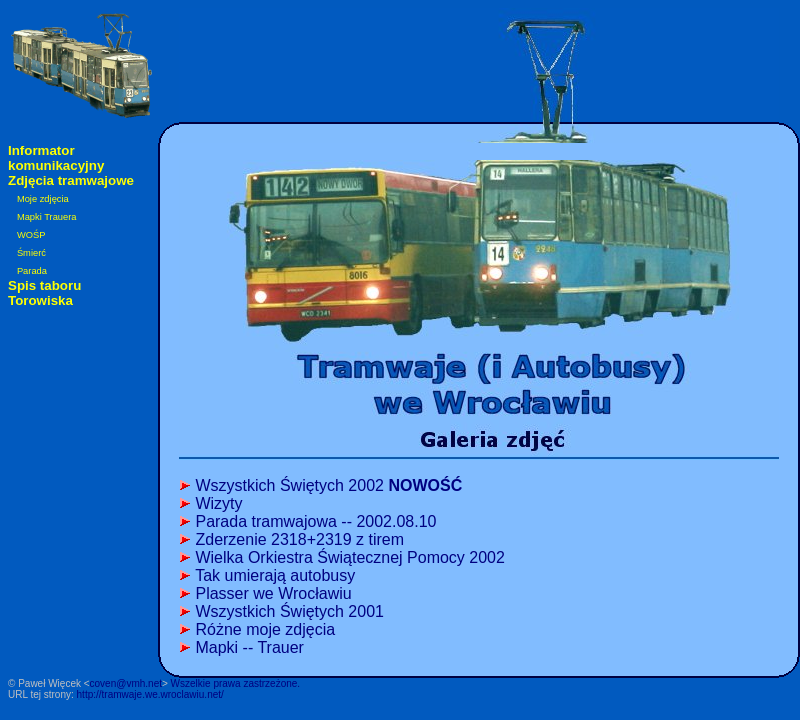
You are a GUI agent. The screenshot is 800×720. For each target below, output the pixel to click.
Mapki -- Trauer (249, 647)
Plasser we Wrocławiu (273, 593)
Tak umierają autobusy (275, 575)
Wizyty (218, 503)
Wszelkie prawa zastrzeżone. (236, 683)
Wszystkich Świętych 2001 (289, 611)
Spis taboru (44, 285)
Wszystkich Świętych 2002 (328, 485)
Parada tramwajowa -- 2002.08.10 (315, 521)
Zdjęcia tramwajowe (71, 180)
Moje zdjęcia (43, 199)
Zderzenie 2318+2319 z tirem (299, 539)
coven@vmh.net (126, 683)
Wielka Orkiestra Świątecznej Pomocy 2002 (349, 557)
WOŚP (31, 235)
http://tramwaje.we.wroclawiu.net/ (150, 694)
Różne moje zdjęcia (265, 629)
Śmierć (31, 253)
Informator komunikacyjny (56, 158)
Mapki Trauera (47, 217)
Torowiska (40, 300)
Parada (32, 271)
